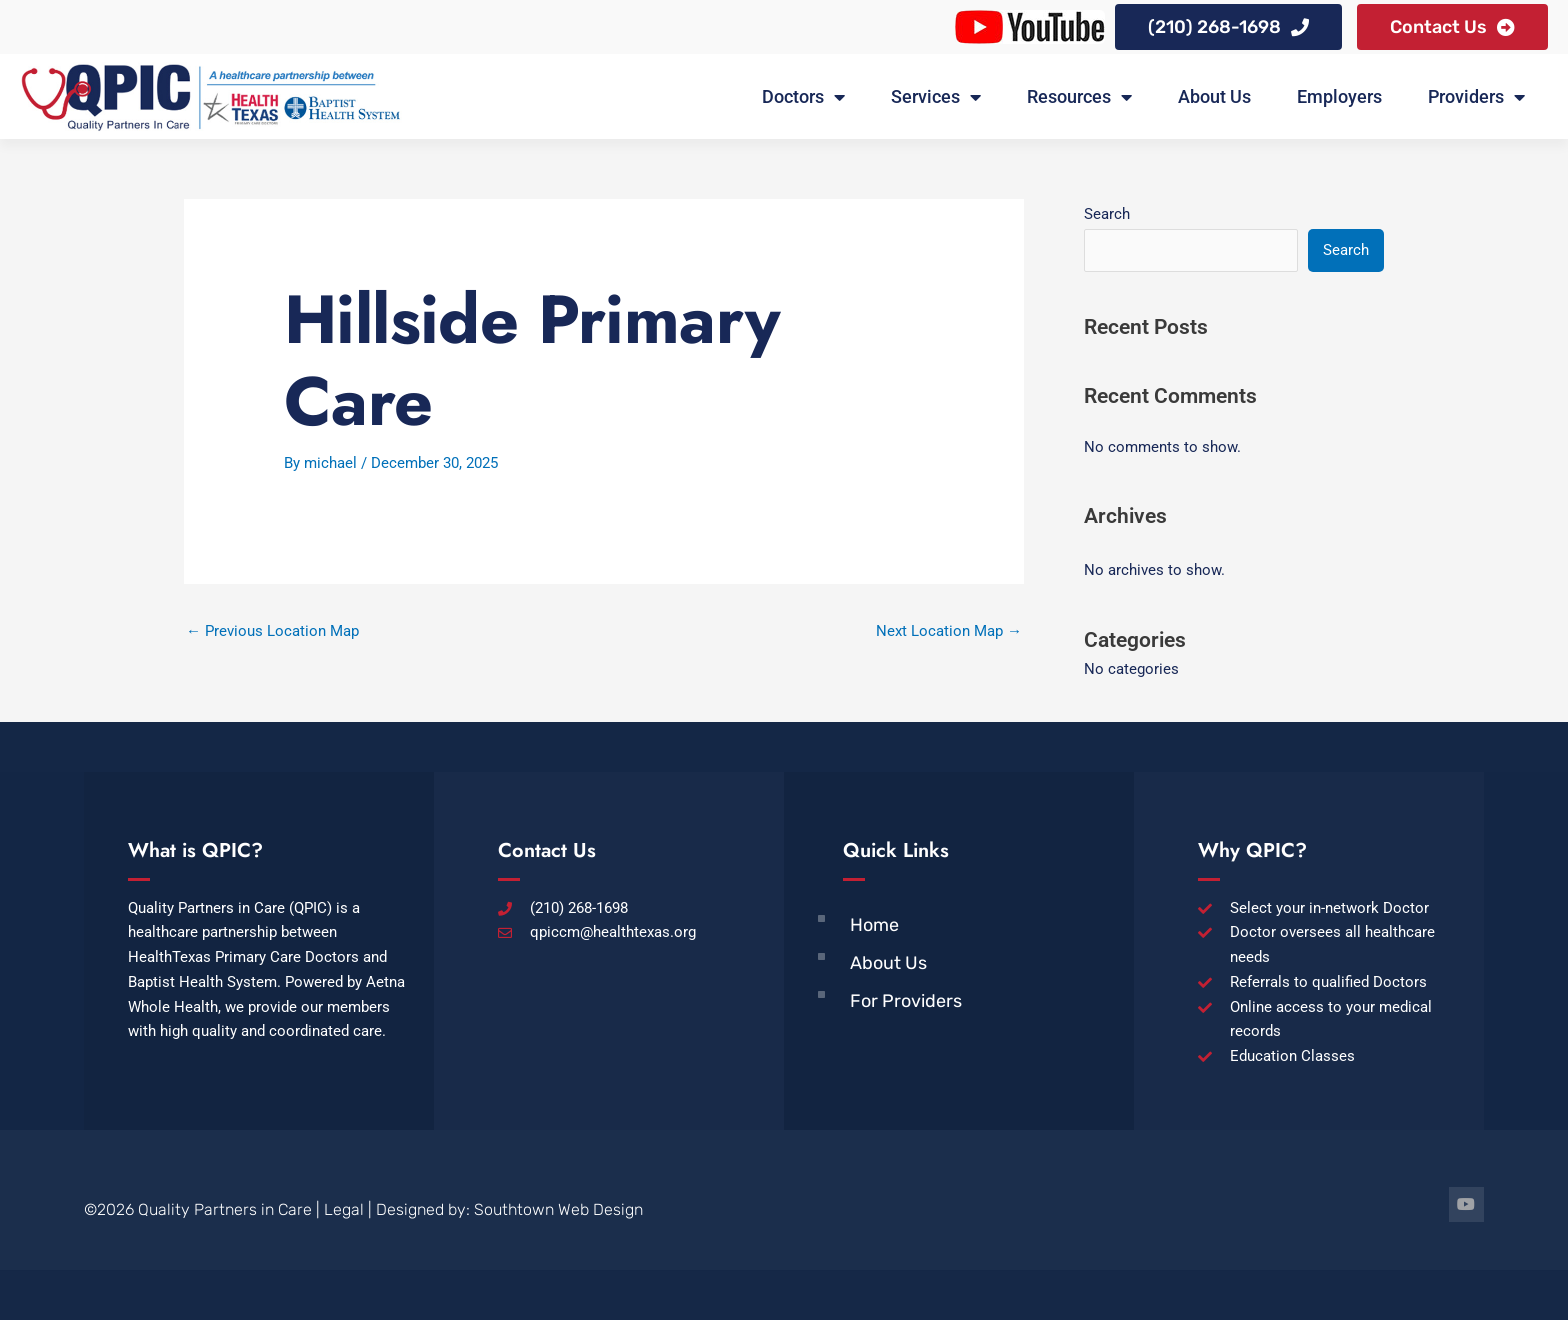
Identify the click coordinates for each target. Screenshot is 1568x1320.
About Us (1214, 96)
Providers (1476, 97)
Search (1107, 214)
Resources (1079, 97)
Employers (1339, 96)
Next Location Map (949, 631)
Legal (344, 1209)
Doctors (803, 97)
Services (936, 97)
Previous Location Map (272, 631)
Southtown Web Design (558, 1209)
